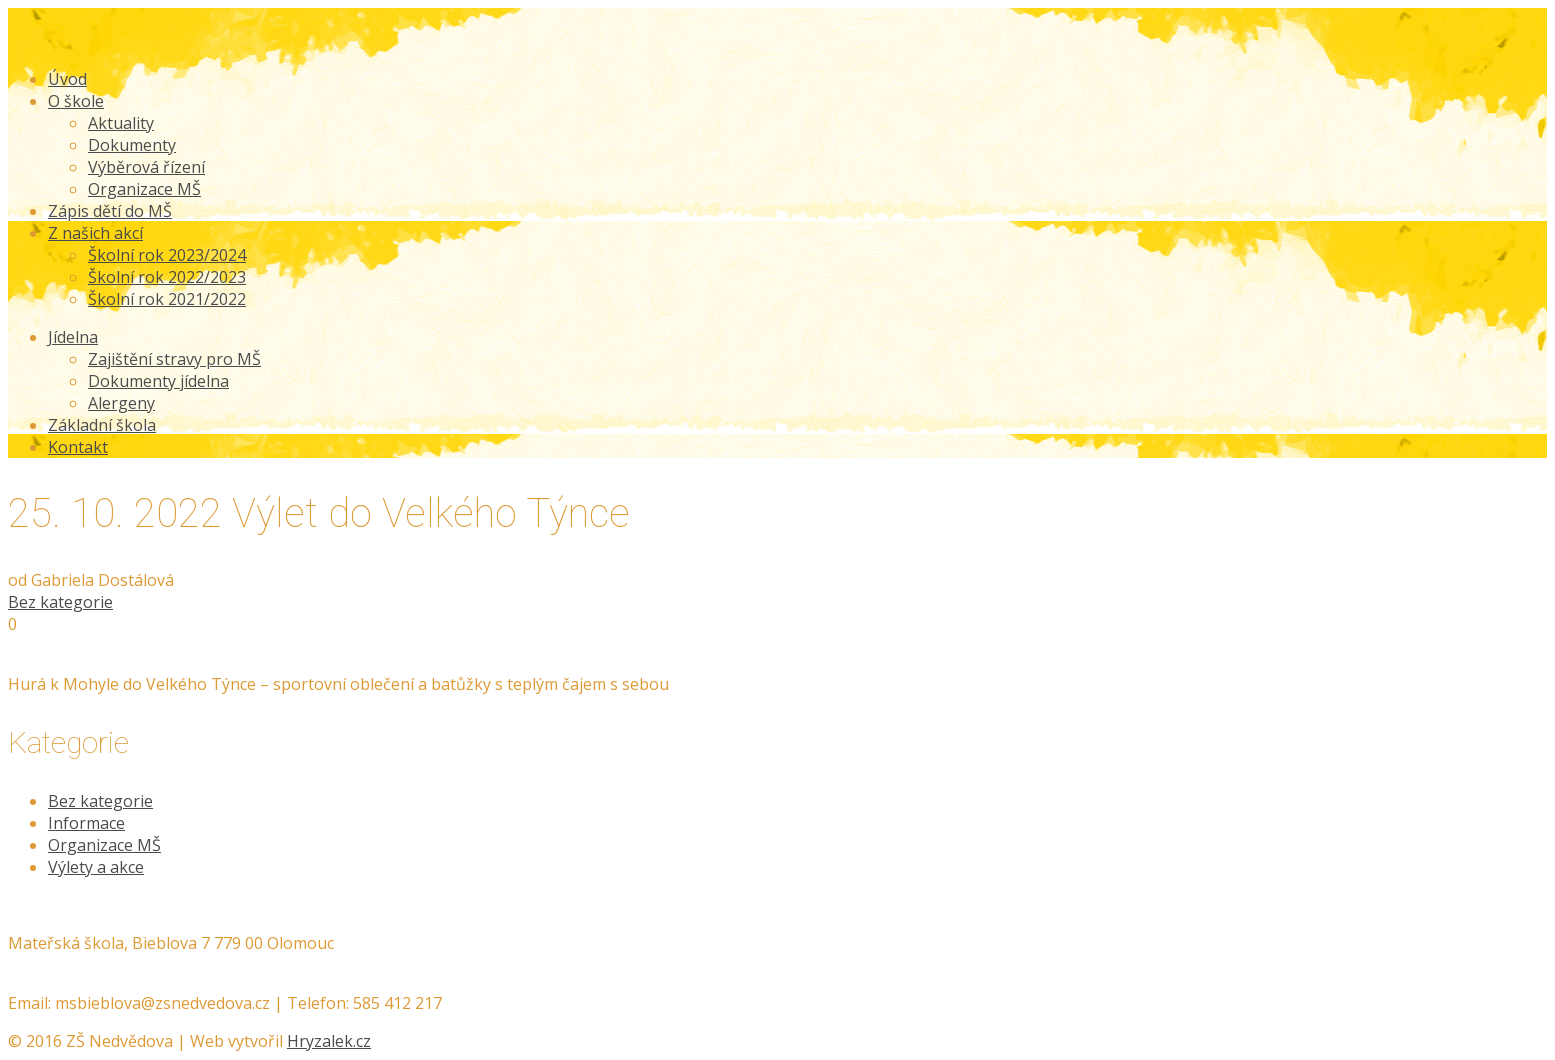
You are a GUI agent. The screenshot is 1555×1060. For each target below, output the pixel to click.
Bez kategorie (60, 602)
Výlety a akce (96, 867)
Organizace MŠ (104, 845)
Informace (86, 823)
